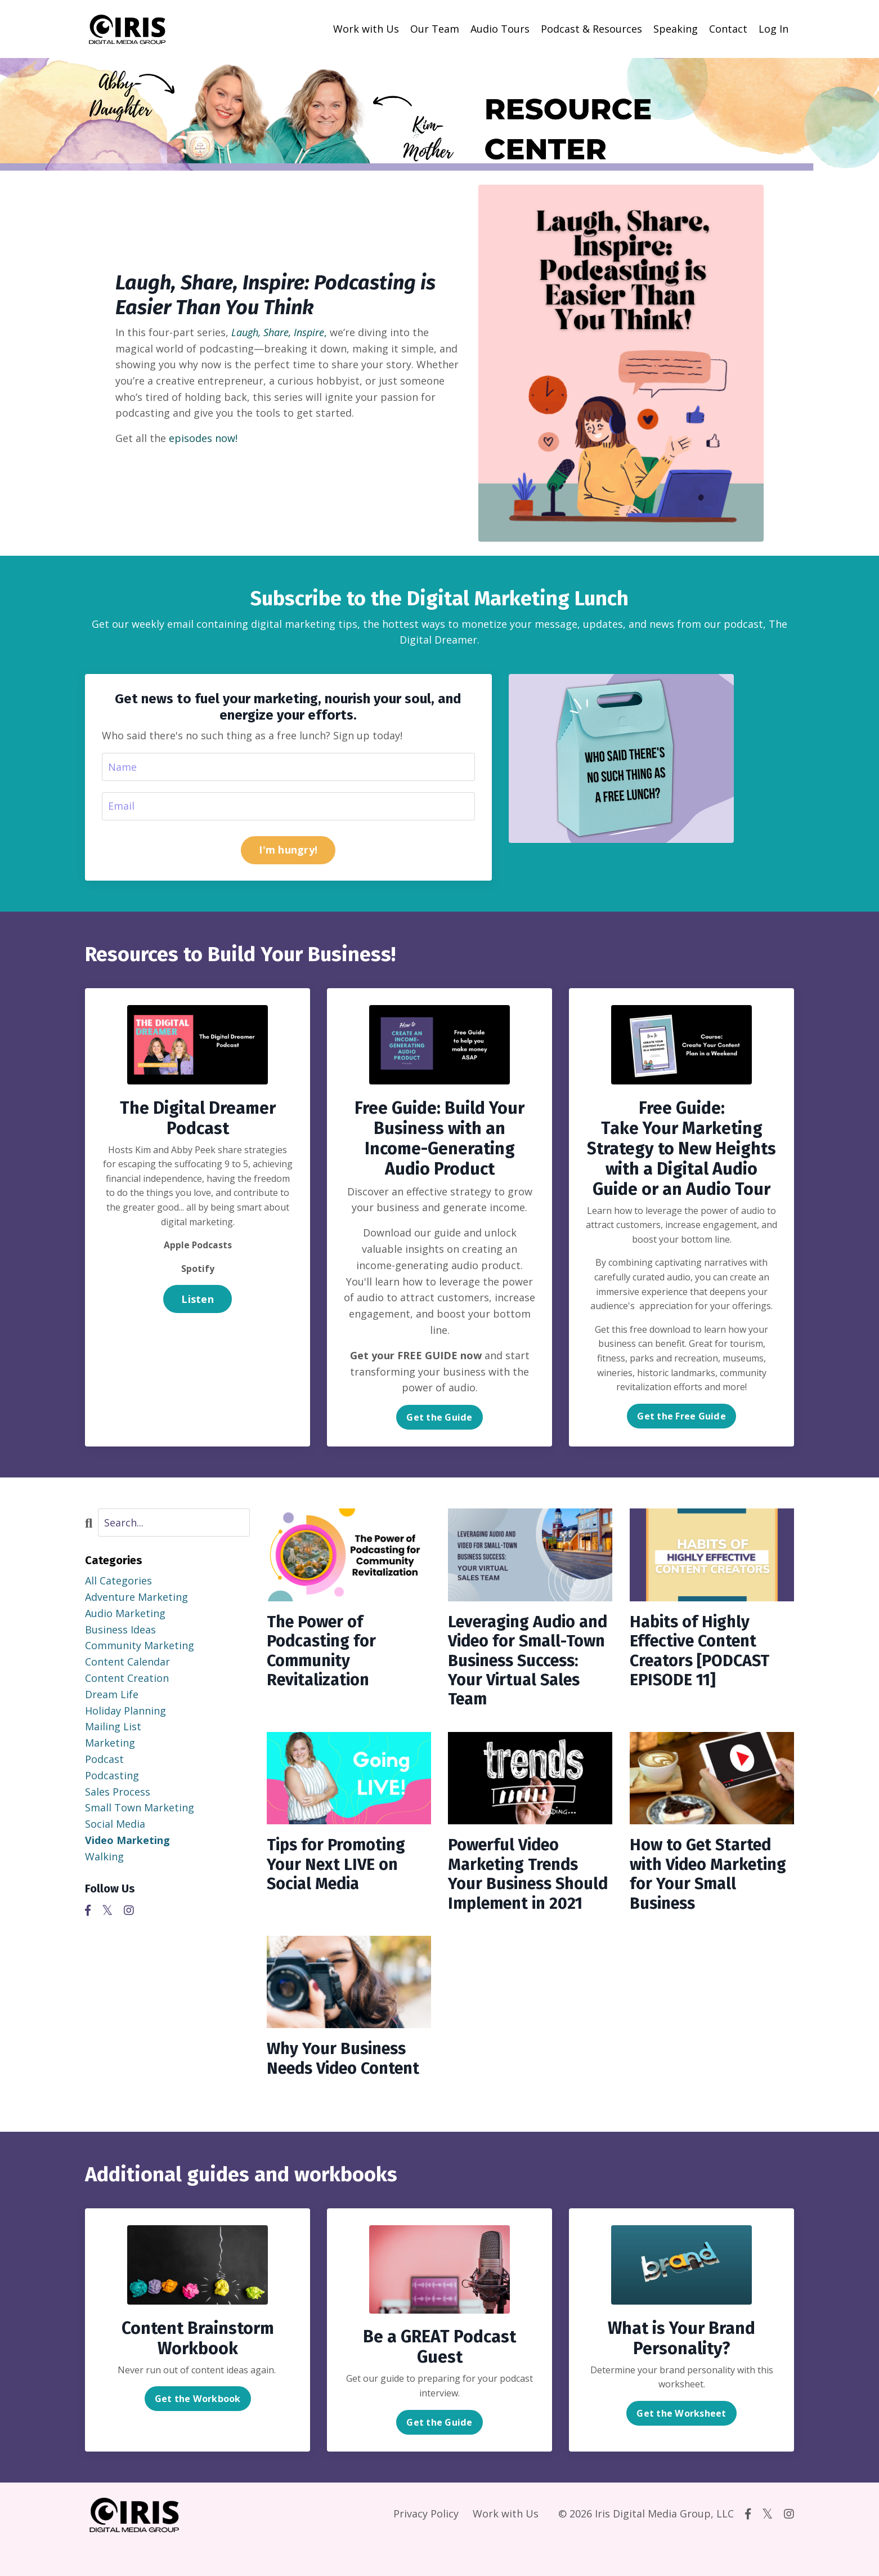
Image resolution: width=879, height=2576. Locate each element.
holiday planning (125, 1710)
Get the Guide (439, 1418)
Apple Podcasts (197, 1245)
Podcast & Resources (591, 28)
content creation (127, 1678)
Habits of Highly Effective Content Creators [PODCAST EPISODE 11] (703, 1653)
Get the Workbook (198, 2429)
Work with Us (366, 28)
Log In (773, 28)
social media (115, 1824)
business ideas (120, 1629)
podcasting (112, 1776)
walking (104, 1857)
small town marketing (139, 1808)
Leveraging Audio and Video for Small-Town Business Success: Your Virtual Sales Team (528, 1664)
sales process (117, 1791)
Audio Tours (500, 28)
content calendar (127, 1662)
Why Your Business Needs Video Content (348, 2089)
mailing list (113, 1727)
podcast (104, 1759)
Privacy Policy (426, 2544)
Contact (728, 28)
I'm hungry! (288, 849)
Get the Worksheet (681, 2443)
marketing (110, 1743)
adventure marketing (136, 1597)
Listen (197, 1299)
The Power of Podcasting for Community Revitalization (324, 1653)
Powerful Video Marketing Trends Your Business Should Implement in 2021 (529, 1891)
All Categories (118, 1581)
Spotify (197, 1268)
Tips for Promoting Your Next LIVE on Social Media (339, 1871)
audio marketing (125, 1613)
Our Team (434, 28)
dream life (111, 1695)
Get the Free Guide (681, 1416)
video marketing (127, 1840)
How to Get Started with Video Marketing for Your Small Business (703, 1881)
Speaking (675, 28)
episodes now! (203, 437)
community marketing (139, 1646)
